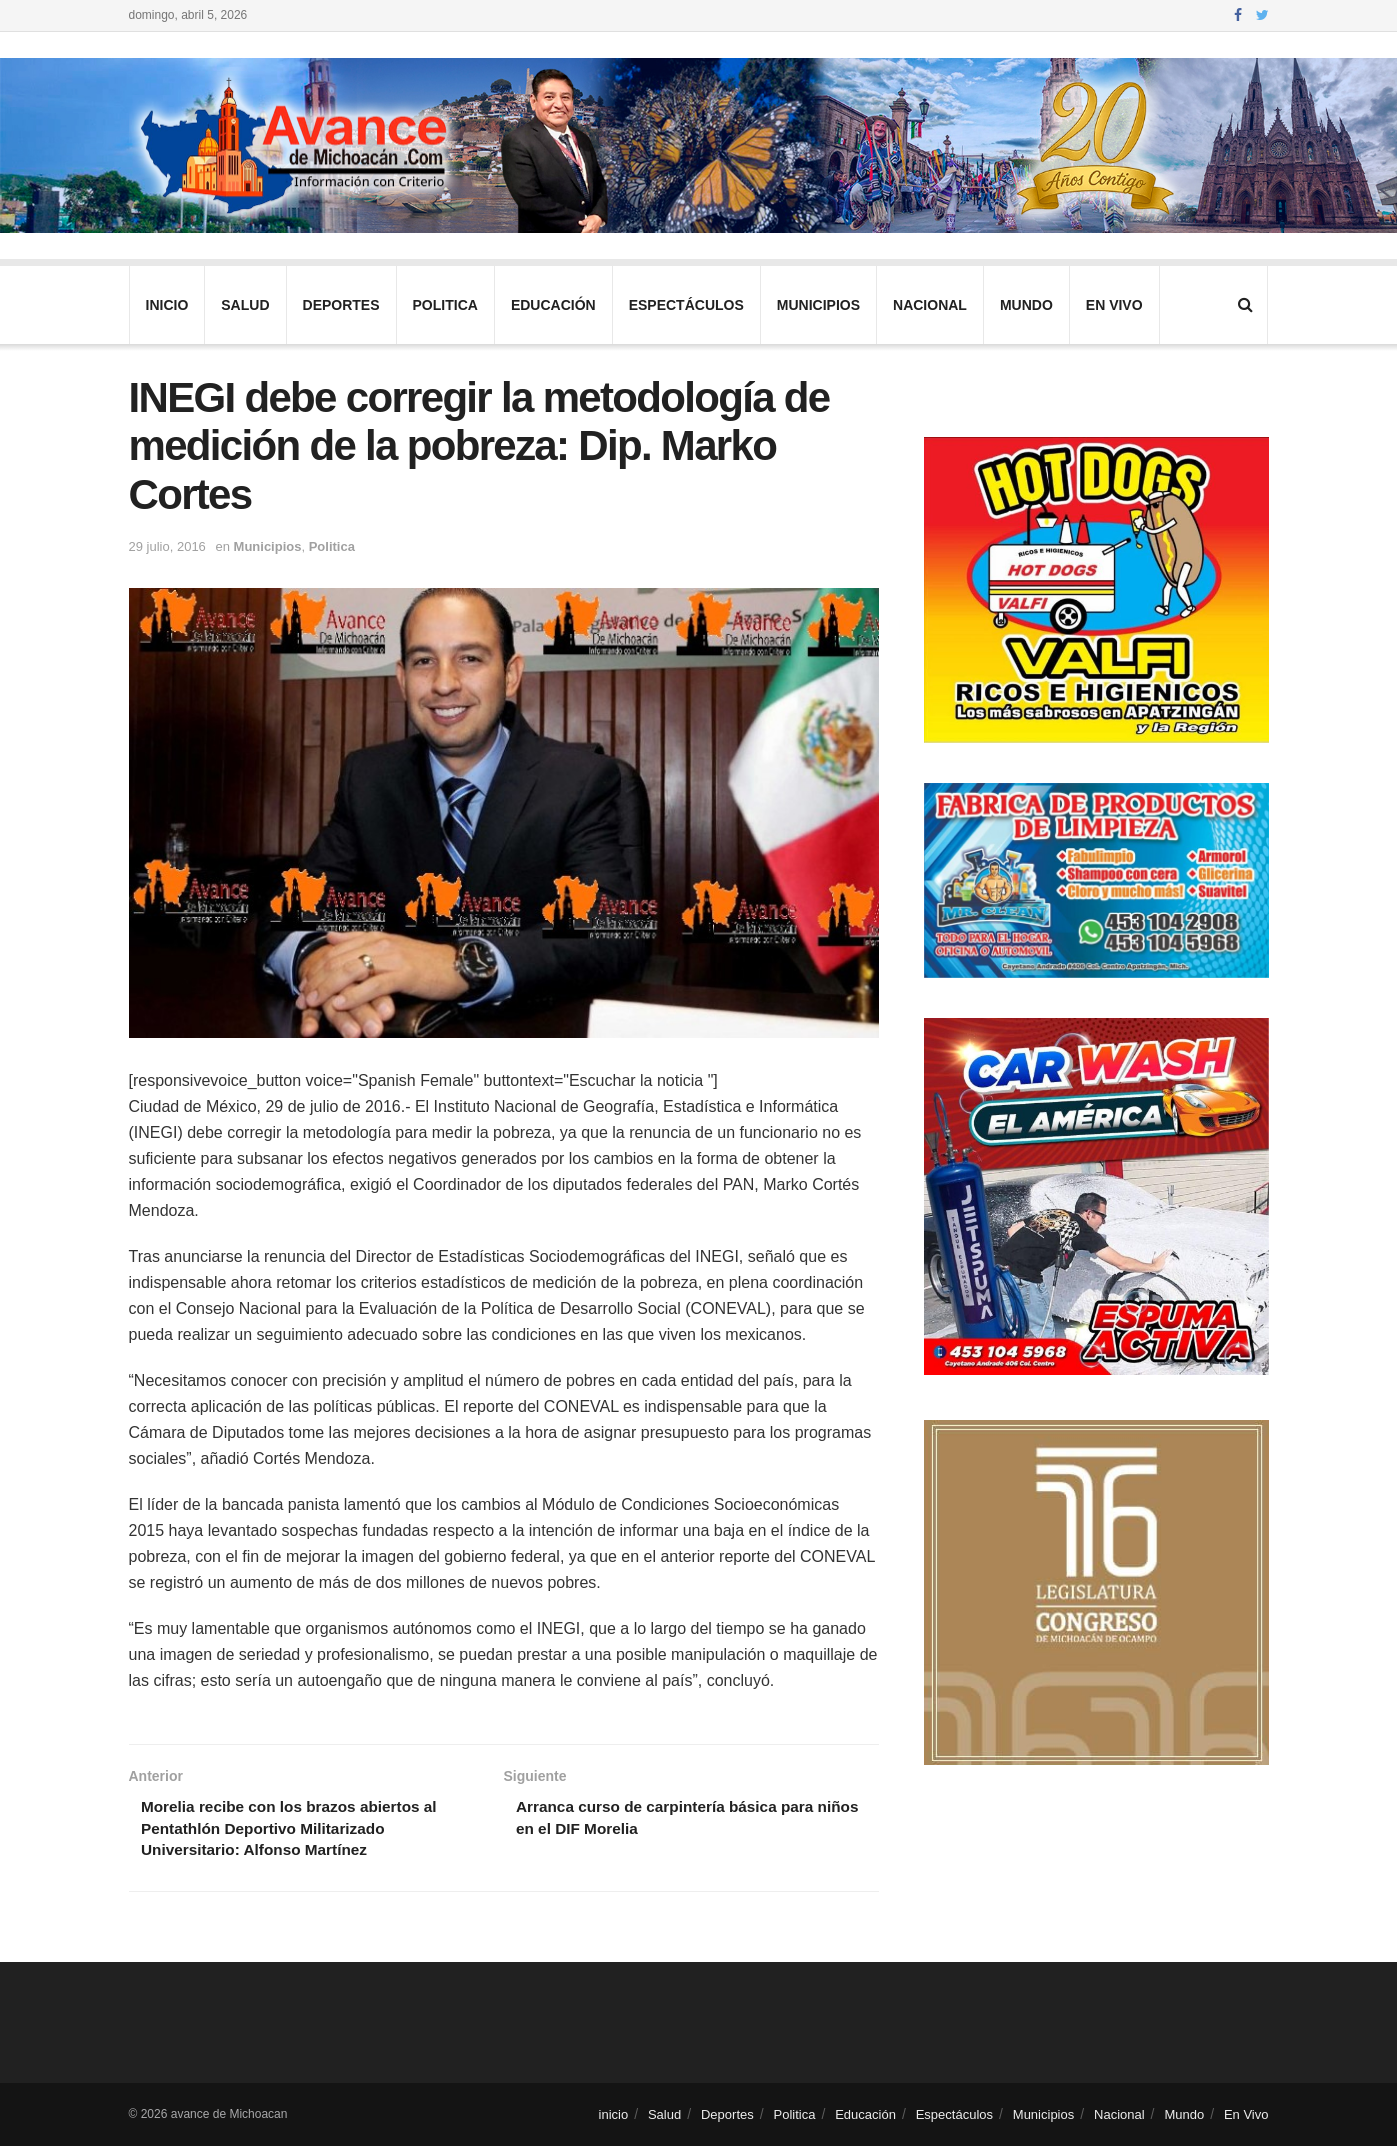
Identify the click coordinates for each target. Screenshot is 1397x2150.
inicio (167, 305)
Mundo (1026, 305)
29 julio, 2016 (167, 546)
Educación (553, 305)
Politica (445, 305)
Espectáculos (686, 305)
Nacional (930, 305)
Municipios (818, 305)
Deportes (341, 305)
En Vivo (1114, 305)
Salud (245, 305)
